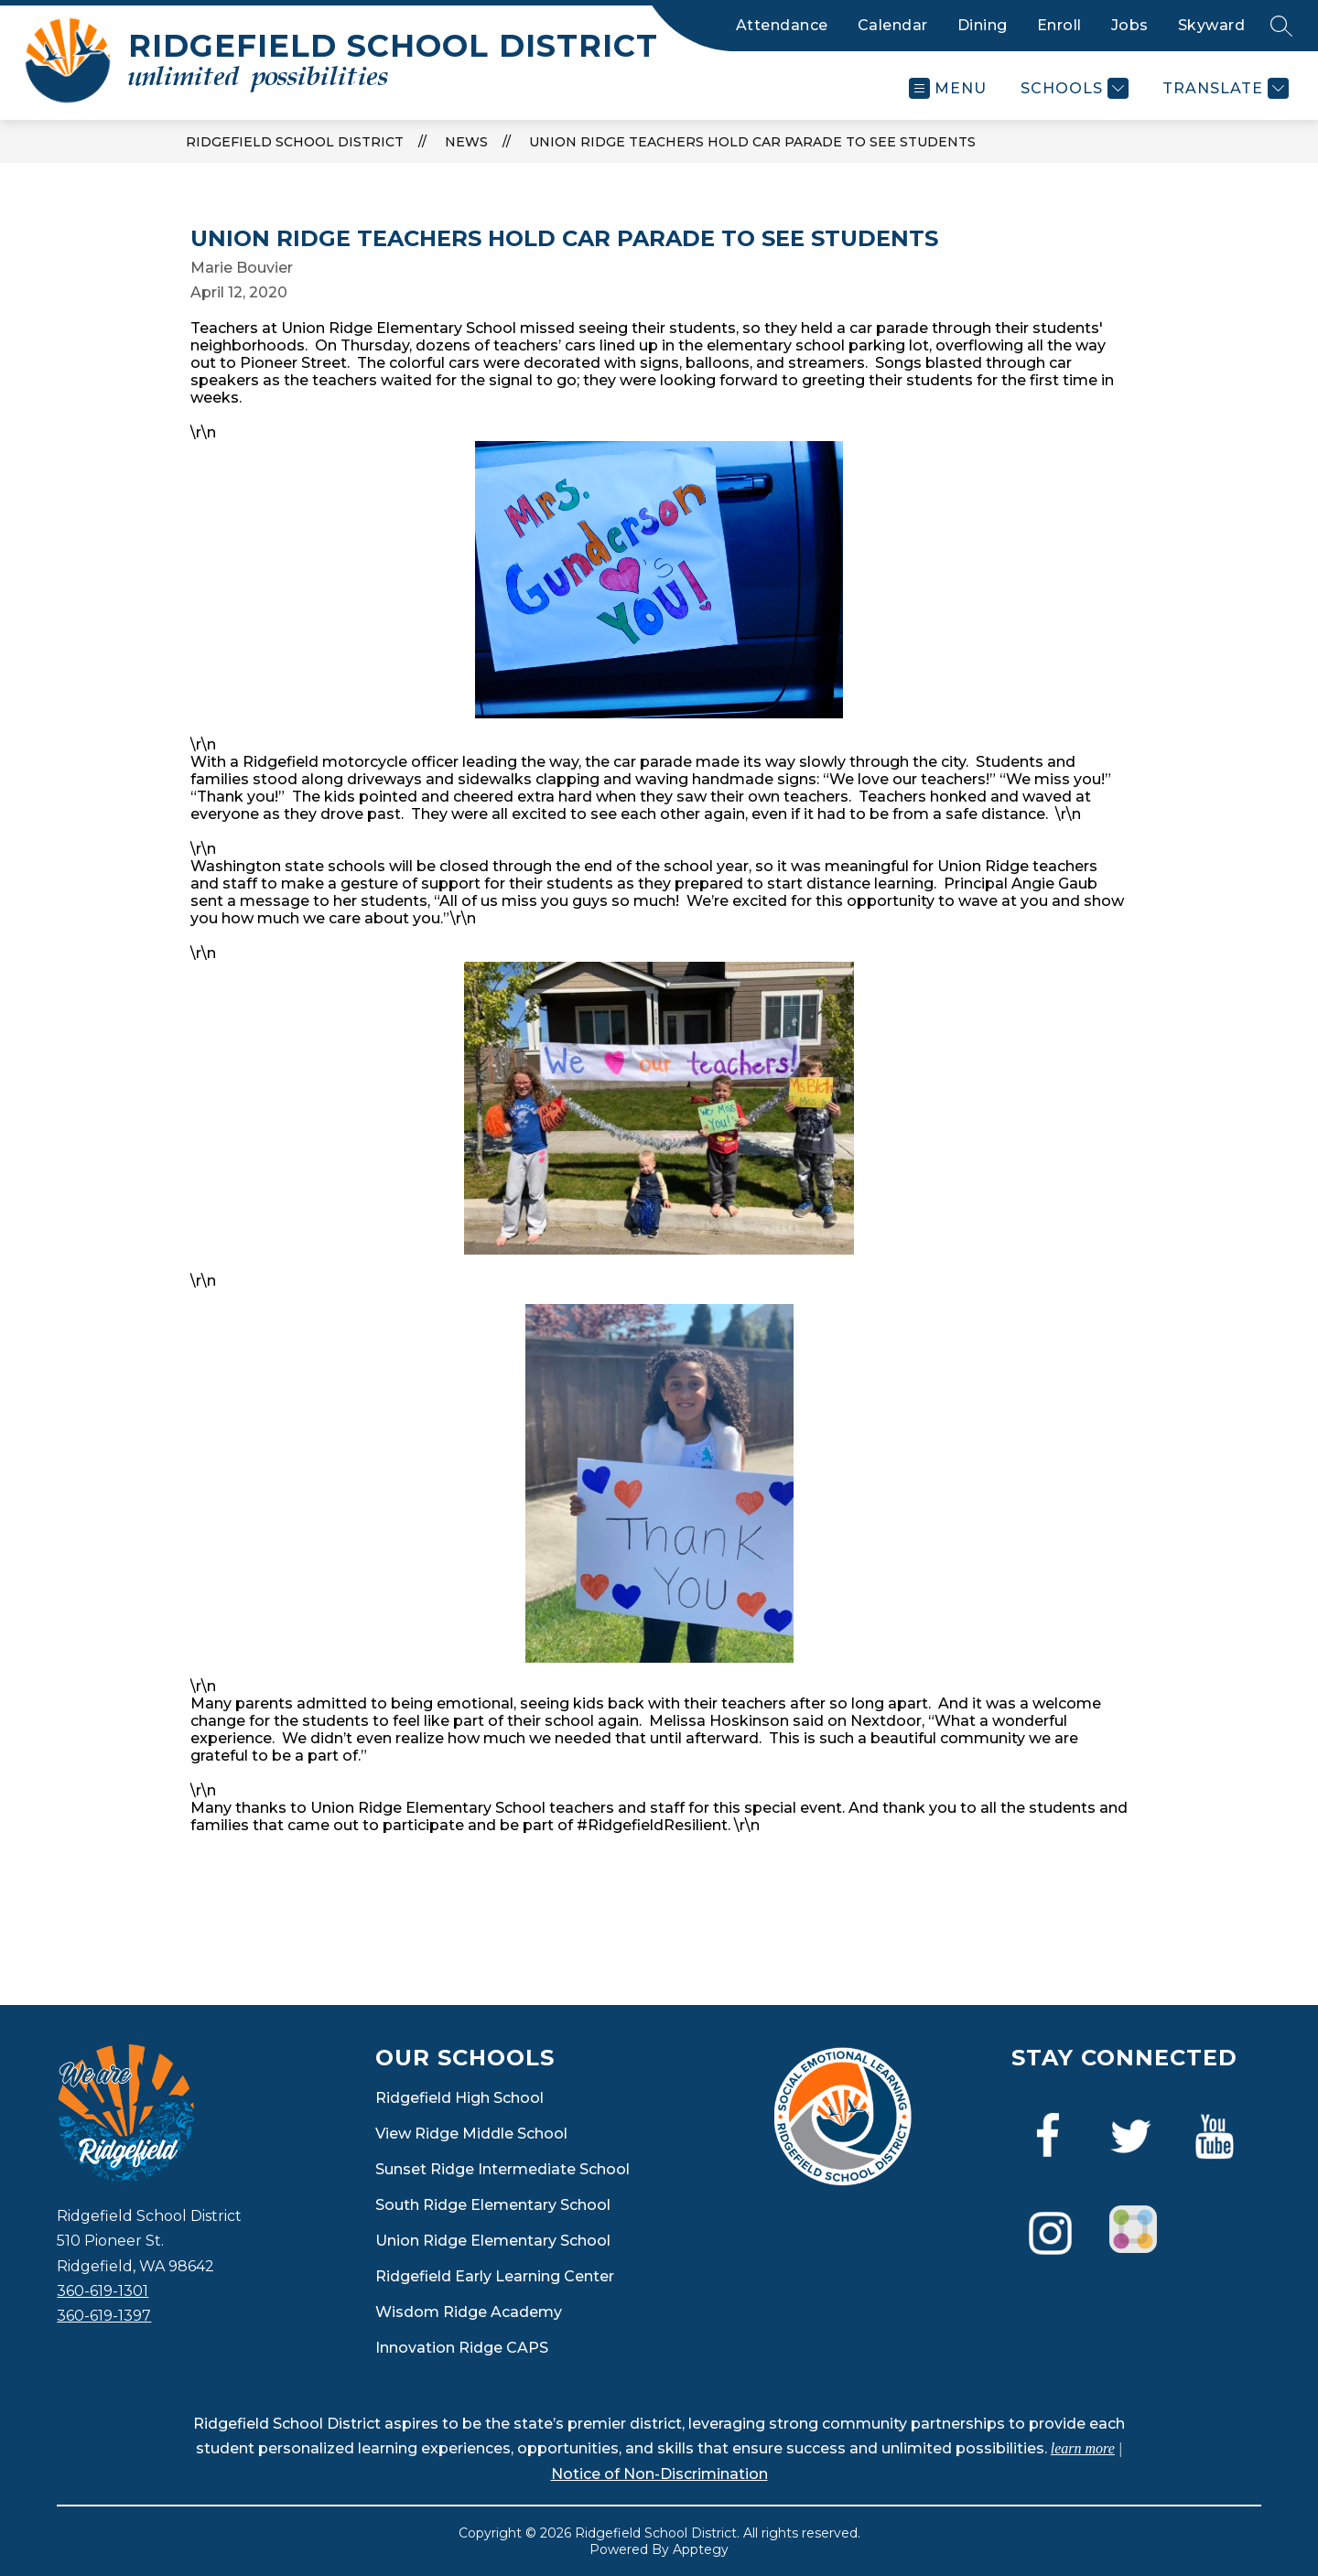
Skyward (1212, 25)
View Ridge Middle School (471, 2133)
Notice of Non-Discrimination (659, 2474)
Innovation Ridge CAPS (461, 2347)
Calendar (893, 25)
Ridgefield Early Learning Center (494, 2276)
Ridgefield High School (459, 2098)
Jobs (1130, 25)
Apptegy (701, 2549)
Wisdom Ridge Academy (468, 2312)
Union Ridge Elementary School (492, 2240)
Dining (982, 25)
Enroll (1059, 25)
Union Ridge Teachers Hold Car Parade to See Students (752, 142)
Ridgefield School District (295, 142)
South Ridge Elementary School (492, 2205)
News (466, 142)
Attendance (782, 25)
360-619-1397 (104, 2315)
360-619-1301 (102, 2291)
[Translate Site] (1223, 88)
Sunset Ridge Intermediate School (502, 2169)
